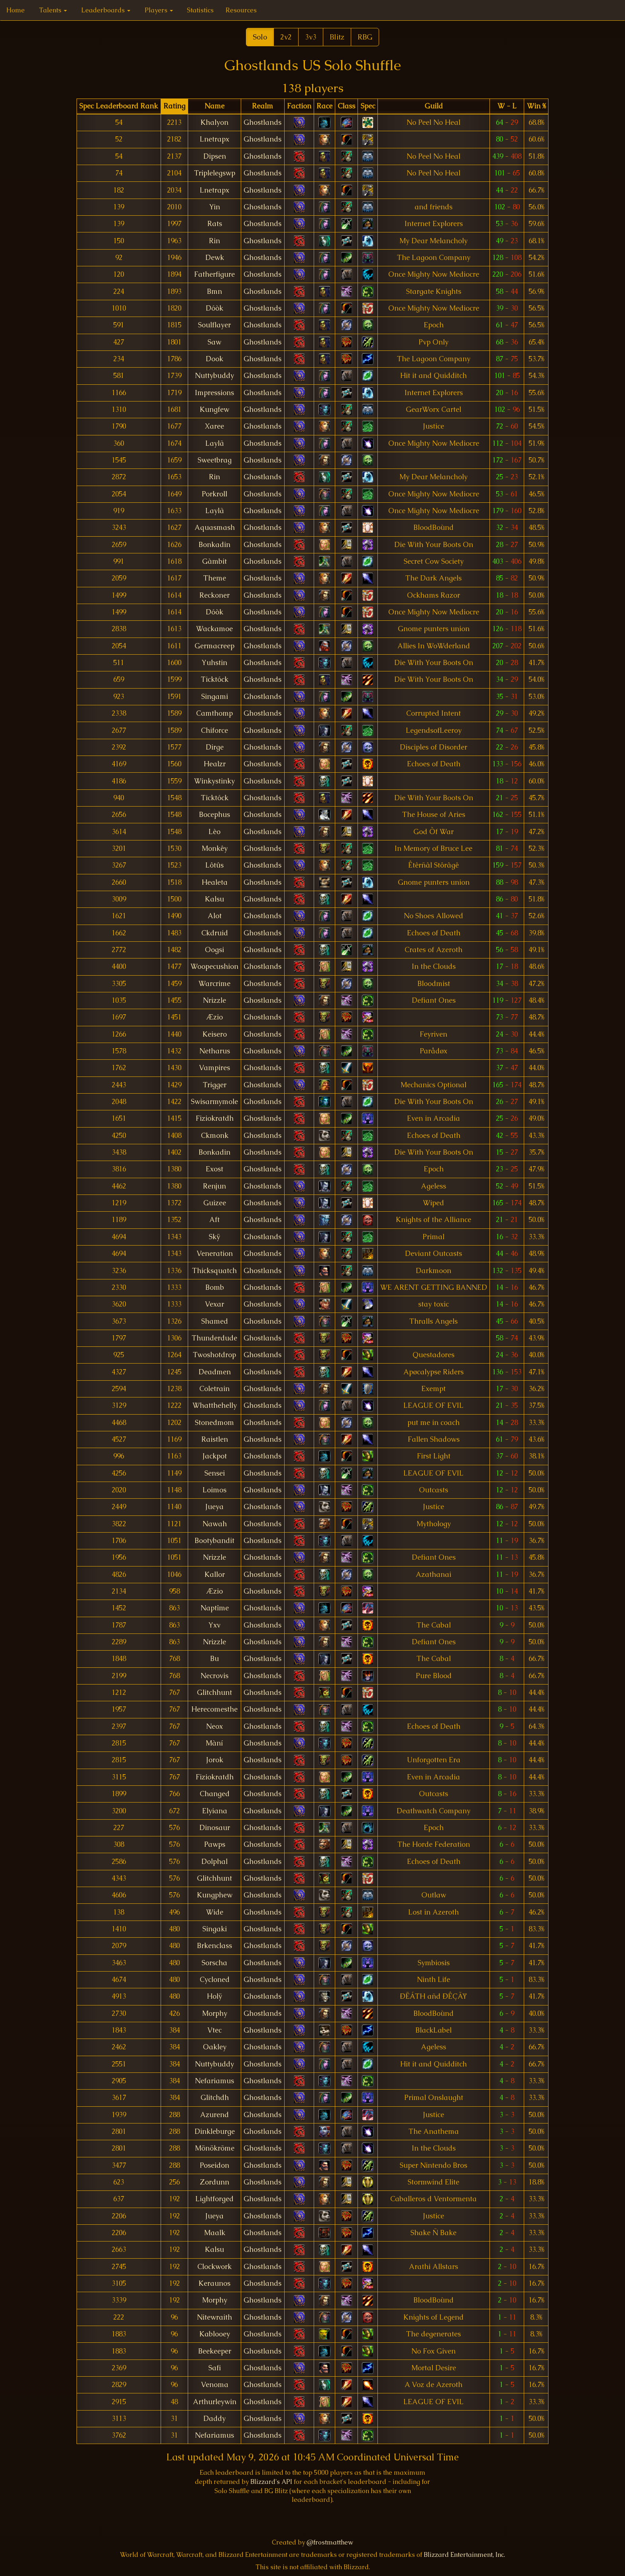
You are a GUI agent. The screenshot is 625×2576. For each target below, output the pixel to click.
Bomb (214, 1287)
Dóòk (214, 308)
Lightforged (214, 2198)
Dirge (215, 747)
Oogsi (214, 949)
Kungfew (214, 409)
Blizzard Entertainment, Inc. (464, 2554)
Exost (214, 1169)
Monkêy (215, 848)
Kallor (214, 1574)
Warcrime (214, 983)
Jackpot (214, 1456)
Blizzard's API (271, 2482)
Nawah (214, 1523)
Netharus (214, 1051)
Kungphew (214, 1895)
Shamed (214, 1321)
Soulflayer (214, 325)
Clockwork (214, 2266)
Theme (214, 578)
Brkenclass (214, 1945)
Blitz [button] (337, 36)
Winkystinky (214, 781)
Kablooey (214, 2334)
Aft (214, 1219)
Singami (214, 696)
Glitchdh (214, 2097)
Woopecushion (214, 966)
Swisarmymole (214, 1101)
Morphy (214, 2013)
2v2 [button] (286, 36)
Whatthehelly (215, 1405)
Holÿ (214, 1996)
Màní (214, 1743)
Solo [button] (260, 36)
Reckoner (214, 595)
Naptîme (214, 1608)
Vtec (214, 2030)
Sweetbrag (215, 460)
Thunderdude (214, 1338)
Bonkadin (214, 544)
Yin (214, 207)
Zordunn (214, 2182)
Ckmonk (214, 1135)
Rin (214, 240)
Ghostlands (262, 122)
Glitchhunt (214, 1692)
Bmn (214, 291)
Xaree (214, 426)
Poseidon (214, 2165)
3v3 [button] (310, 36)
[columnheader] (119, 106)
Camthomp (214, 713)
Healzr (215, 764)
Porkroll (214, 494)
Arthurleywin (214, 2401)
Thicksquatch (214, 1270)
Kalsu (214, 899)
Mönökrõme (214, 2148)
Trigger (214, 1084)
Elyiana (214, 1811)
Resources (241, 10)
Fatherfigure (214, 274)
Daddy (214, 2418)
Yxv (214, 1625)
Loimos (214, 1490)
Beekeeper (214, 2351)
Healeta (215, 882)
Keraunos (214, 2283)
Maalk (214, 2232)
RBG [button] (365, 36)
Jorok (214, 1759)
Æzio (214, 1017)
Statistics (200, 10)
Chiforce (214, 730)
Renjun (214, 1186)
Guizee (214, 1202)
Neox (214, 1726)
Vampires (214, 1067)
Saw (214, 342)
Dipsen (214, 156)
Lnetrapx (214, 139)
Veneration (215, 1253)
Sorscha (214, 1962)
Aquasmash (215, 527)
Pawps (214, 1844)
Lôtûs (214, 865)
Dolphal (214, 1861)
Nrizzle (214, 1000)
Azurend (214, 2114)
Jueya (214, 1506)
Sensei (214, 1473)
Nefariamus (214, 2080)
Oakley (214, 2047)
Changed (215, 1793)
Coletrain (214, 1388)
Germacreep (214, 646)
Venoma (214, 2384)
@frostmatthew (330, 2542)
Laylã (214, 443)
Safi (214, 2367)
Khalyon (214, 122)
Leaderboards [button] (105, 10)
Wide (214, 1912)
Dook (214, 358)
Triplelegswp (214, 173)
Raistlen (214, 1439)
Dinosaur (214, 1827)
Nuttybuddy (214, 375)
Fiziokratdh (215, 1118)
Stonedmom (214, 1422)
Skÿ (214, 1236)
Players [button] (159, 10)
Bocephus (214, 814)
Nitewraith (214, 2317)
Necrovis (214, 1675)
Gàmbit (214, 561)
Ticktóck (214, 679)
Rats (214, 223)
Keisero (214, 1034)
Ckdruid (214, 933)
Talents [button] (53, 10)
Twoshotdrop (214, 1354)
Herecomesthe (214, 1709)
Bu (214, 1658)
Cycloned (215, 1979)
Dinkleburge (215, 2131)
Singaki (214, 1929)
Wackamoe (214, 628)
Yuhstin (214, 662)
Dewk (214, 257)
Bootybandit (214, 1540)
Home (15, 10)
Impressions (214, 392)
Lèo (214, 831)
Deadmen (215, 1372)
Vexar (214, 1304)
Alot (215, 915)
